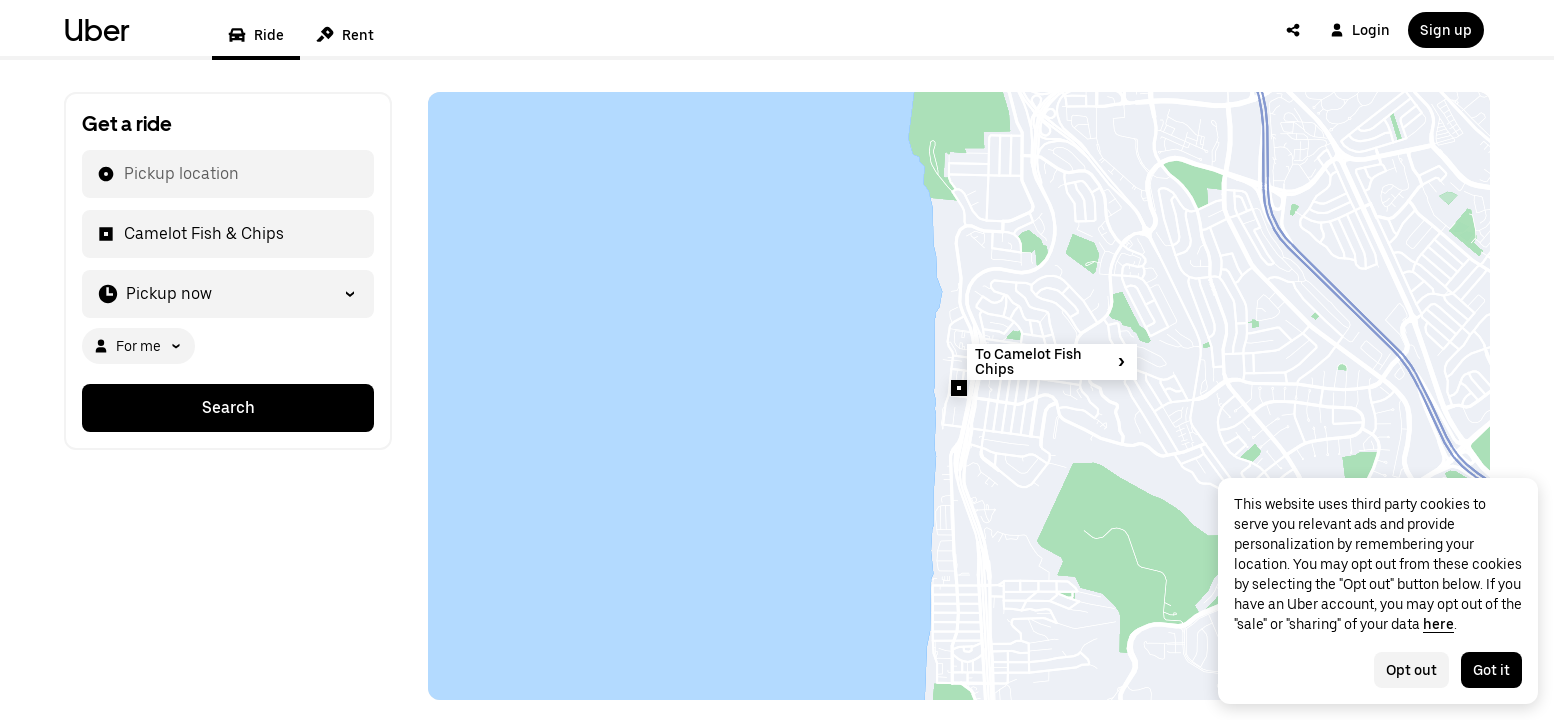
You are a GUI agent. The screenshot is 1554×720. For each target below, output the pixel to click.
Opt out (1411, 670)
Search (228, 407)
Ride (256, 35)
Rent (345, 35)
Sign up (1446, 30)
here (1438, 624)
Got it (1491, 670)
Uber (97, 30)
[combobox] (123, 174)
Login (1360, 30)
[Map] (959, 396)
